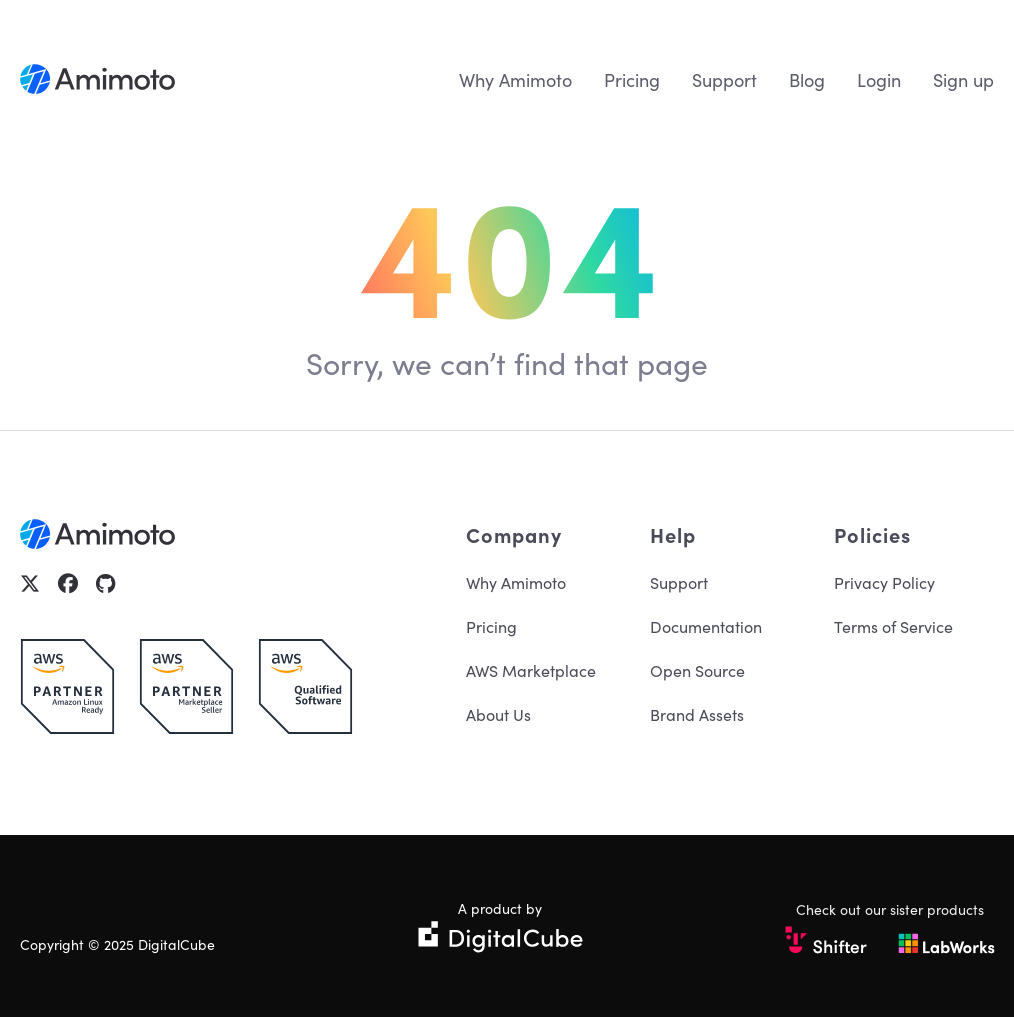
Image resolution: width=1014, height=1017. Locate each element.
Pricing (632, 79)
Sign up (963, 79)
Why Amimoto (515, 79)
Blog (807, 79)
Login (879, 79)
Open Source (697, 670)
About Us (498, 714)
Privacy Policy (884, 582)
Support (724, 79)
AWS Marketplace (531, 670)
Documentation (706, 626)
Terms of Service (893, 626)
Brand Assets (697, 714)
